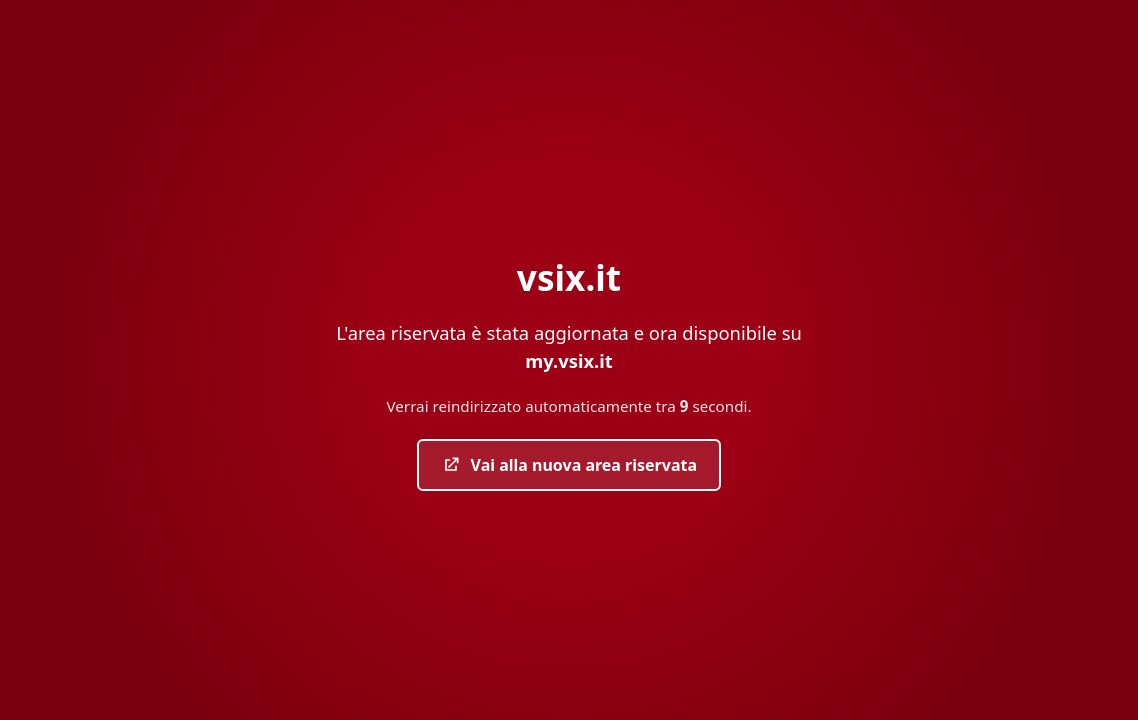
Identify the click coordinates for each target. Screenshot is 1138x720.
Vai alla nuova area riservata (569, 465)
